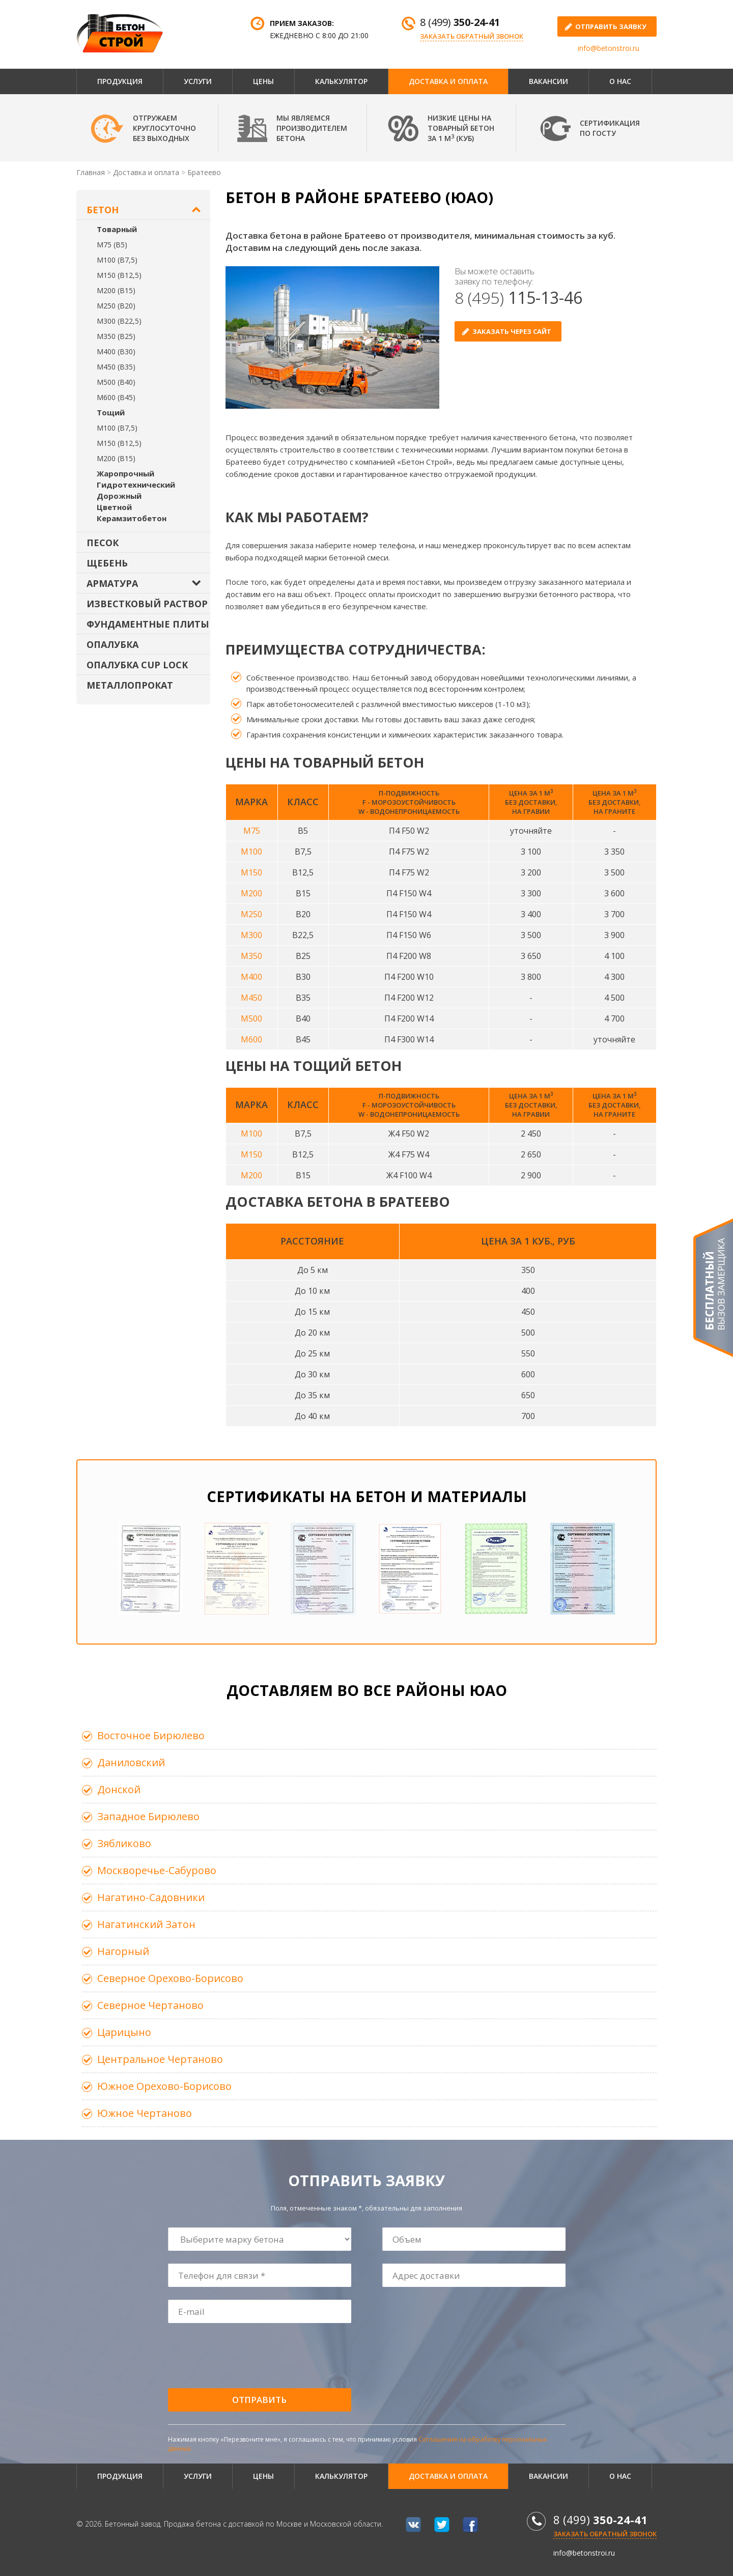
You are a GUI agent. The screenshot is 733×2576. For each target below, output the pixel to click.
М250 (251, 914)
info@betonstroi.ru (608, 48)
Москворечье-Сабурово (156, 1870)
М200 (251, 893)
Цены (263, 81)
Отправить (259, 2399)
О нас (620, 81)
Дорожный (119, 496)
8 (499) (460, 22)
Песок (103, 542)
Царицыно (124, 2032)
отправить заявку (610, 26)
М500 (251, 1018)
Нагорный (123, 1951)
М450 (251, 997)
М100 (251, 851)
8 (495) (518, 297)
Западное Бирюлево (148, 1816)
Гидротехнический (136, 484)
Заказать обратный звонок (471, 36)
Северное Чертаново (150, 2005)
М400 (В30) (116, 351)
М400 (251, 976)
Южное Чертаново (144, 2113)
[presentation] (245, 2356)
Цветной (114, 507)
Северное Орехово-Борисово (170, 1978)
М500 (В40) (116, 382)
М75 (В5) (112, 244)
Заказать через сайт (511, 331)
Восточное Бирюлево (151, 1735)
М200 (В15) (116, 290)
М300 (251, 935)
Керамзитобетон (131, 518)
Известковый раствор (147, 604)
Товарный (117, 229)
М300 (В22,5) (119, 321)
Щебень (107, 563)
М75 (251, 830)
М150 (251, 872)
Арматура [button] (112, 583)
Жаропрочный (125, 473)
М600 (251, 1039)
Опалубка (112, 644)
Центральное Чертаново (160, 2059)
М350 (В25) (116, 336)
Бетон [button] (103, 210)
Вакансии (548, 81)
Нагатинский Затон (146, 1924)
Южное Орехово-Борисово (164, 2086)
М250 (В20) (116, 305)
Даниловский (131, 1762)
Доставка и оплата (448, 81)
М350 (251, 955)
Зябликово (124, 1843)
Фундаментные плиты (148, 624)
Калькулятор (341, 81)
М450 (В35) (116, 367)
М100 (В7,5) (117, 260)
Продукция (120, 81)
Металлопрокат (130, 685)
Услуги (198, 81)
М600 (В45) (116, 397)
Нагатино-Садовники (151, 1897)
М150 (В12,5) (119, 275)
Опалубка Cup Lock (137, 665)
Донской (118, 1789)
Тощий (111, 412)
